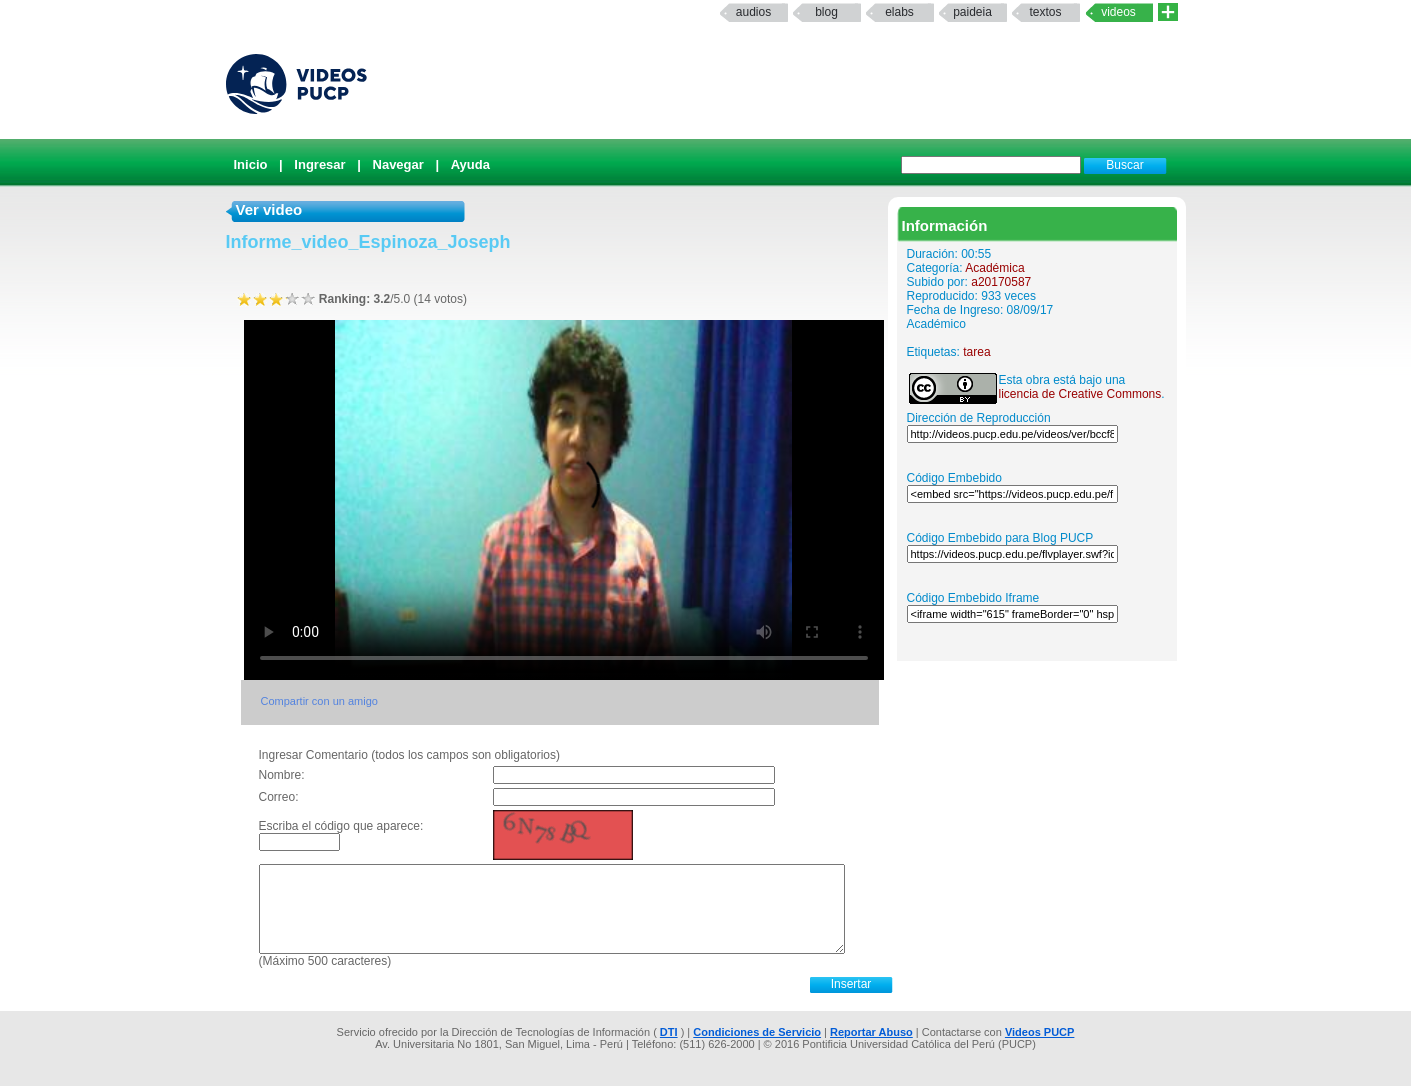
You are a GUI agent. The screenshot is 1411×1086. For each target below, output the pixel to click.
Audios (753, 12)
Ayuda (470, 164)
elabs (899, 12)
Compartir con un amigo (319, 701)
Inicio (251, 164)
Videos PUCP (1040, 1032)
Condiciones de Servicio (757, 1032)
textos (1045, 12)
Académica (994, 268)
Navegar (398, 164)
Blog (826, 12)
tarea (976, 352)
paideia (972, 12)
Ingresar (319, 164)
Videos (1118, 12)
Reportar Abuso (871, 1032)
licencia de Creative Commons (1080, 394)
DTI (669, 1032)
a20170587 (1001, 282)
